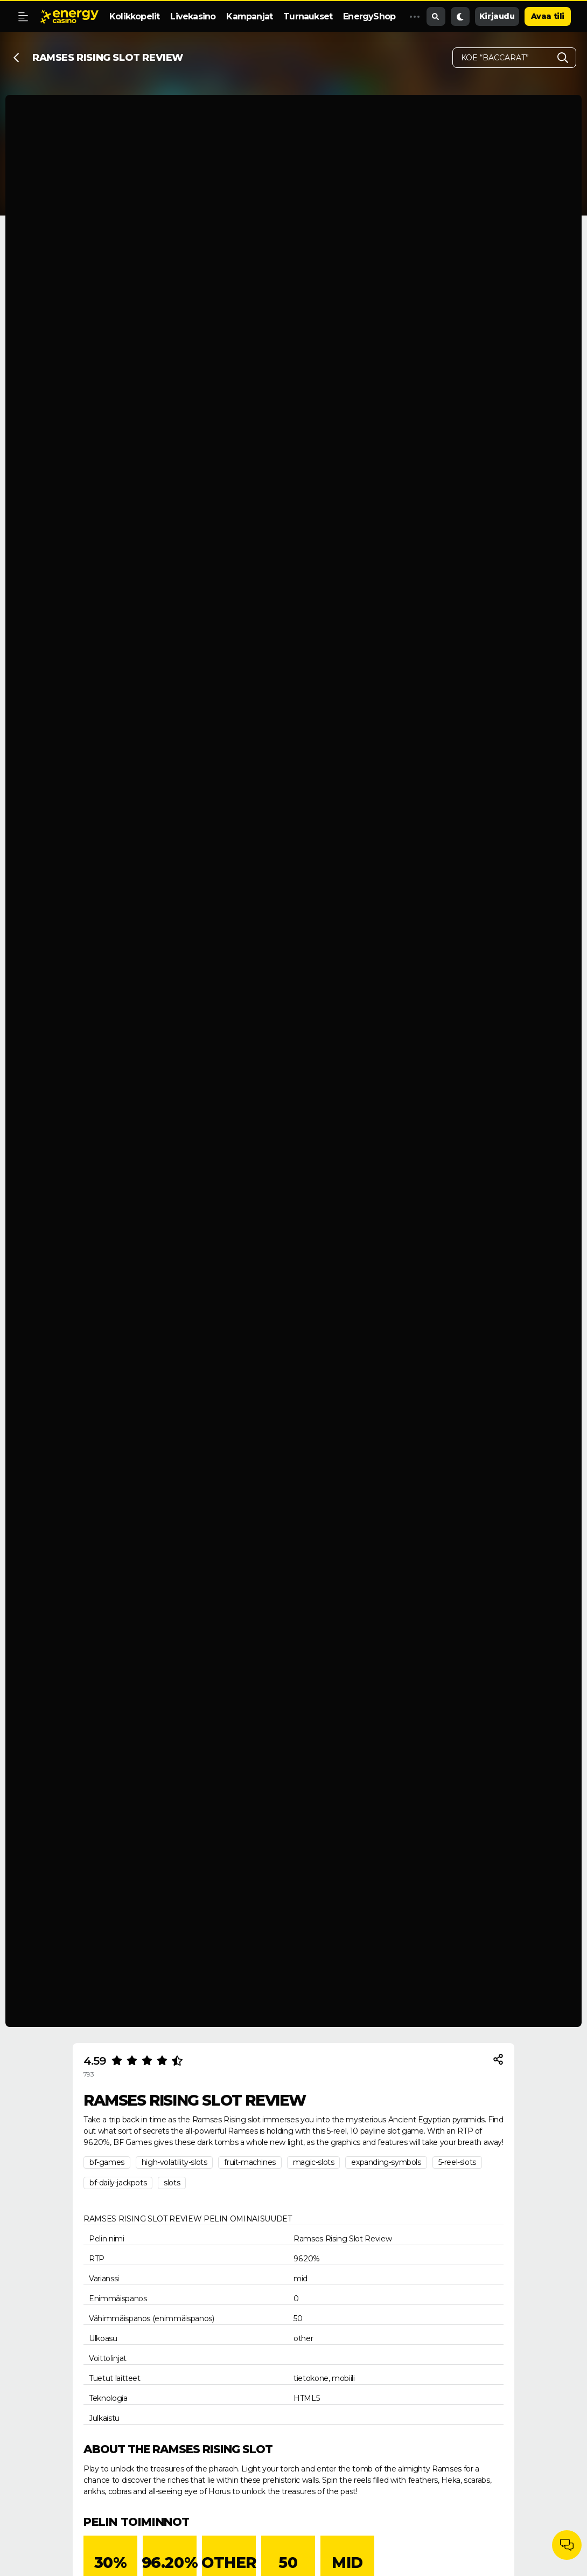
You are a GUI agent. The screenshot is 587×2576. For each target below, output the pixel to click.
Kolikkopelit (134, 16)
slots (172, 2183)
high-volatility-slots (174, 2162)
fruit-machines (249, 2162)
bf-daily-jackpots (117, 2183)
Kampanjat (249, 16)
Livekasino (192, 16)
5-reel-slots (457, 2162)
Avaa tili (547, 16)
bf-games (106, 2162)
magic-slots (313, 2162)
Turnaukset (307, 16)
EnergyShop (369, 16)
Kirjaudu (497, 16)
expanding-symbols (386, 2162)
